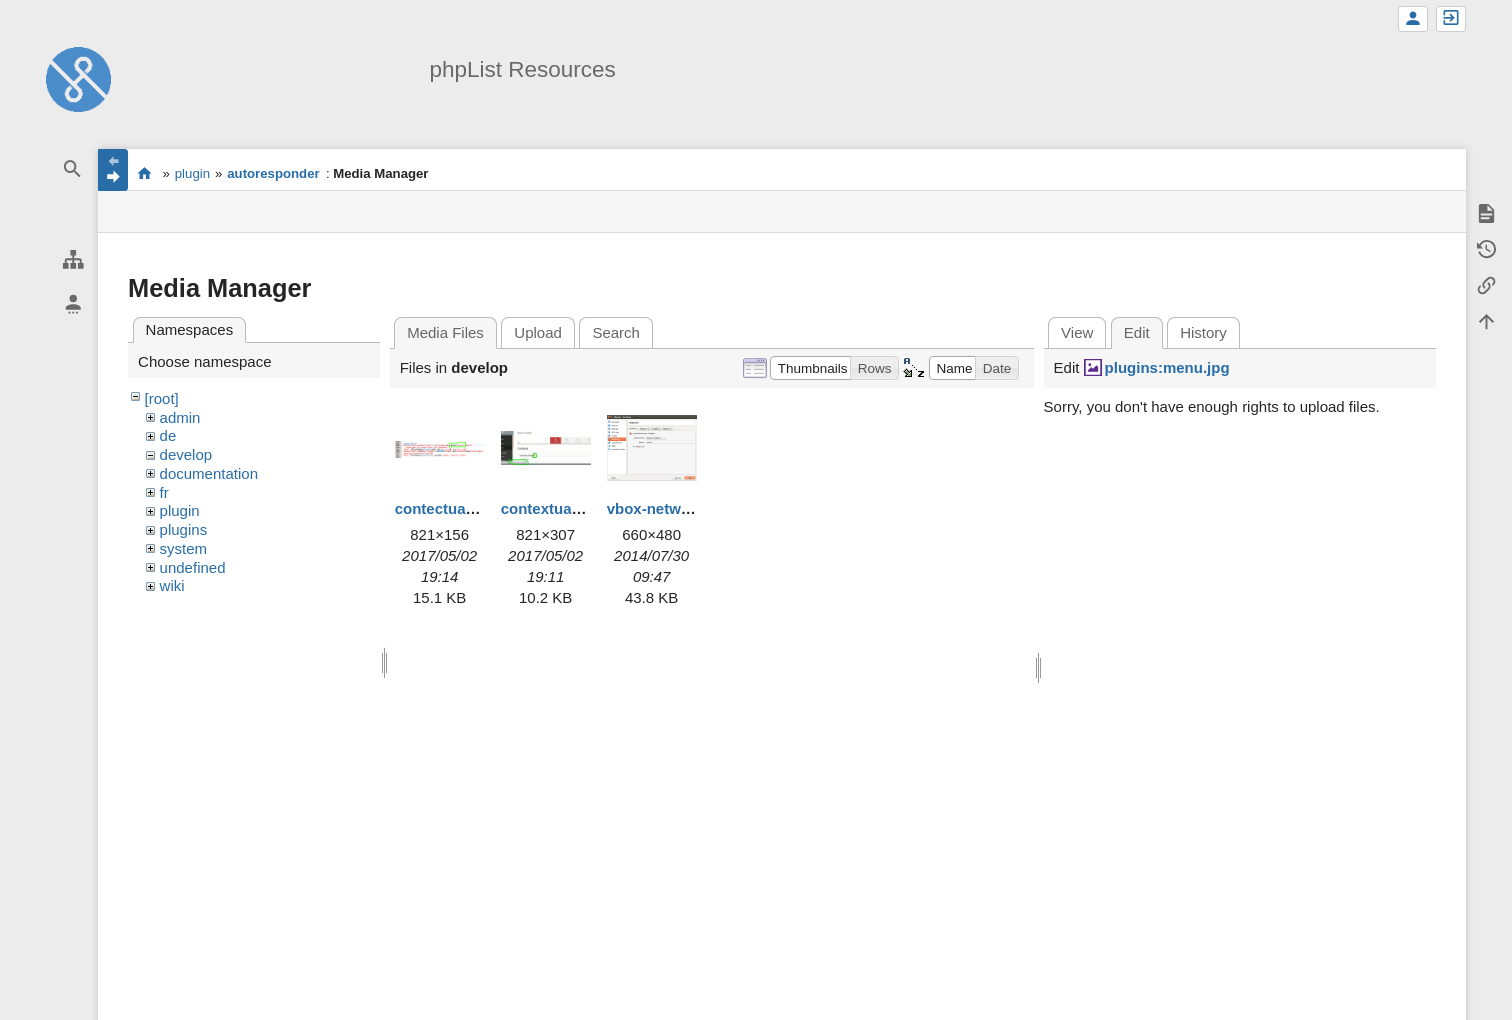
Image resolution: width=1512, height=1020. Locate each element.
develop (186, 454)
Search (616, 332)
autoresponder (273, 173)
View (1077, 332)
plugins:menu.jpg (1167, 367)
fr (164, 492)
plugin (192, 173)
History (1203, 332)
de (168, 435)
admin (180, 417)
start (144, 173)
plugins (184, 529)
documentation (209, 473)
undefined (193, 567)
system (184, 548)
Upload (538, 332)
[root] (162, 398)
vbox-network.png (671, 508)
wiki (172, 585)
